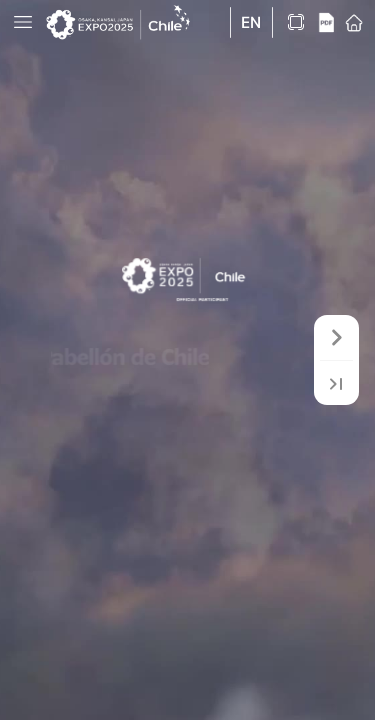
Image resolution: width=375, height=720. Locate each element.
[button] (23, 22)
